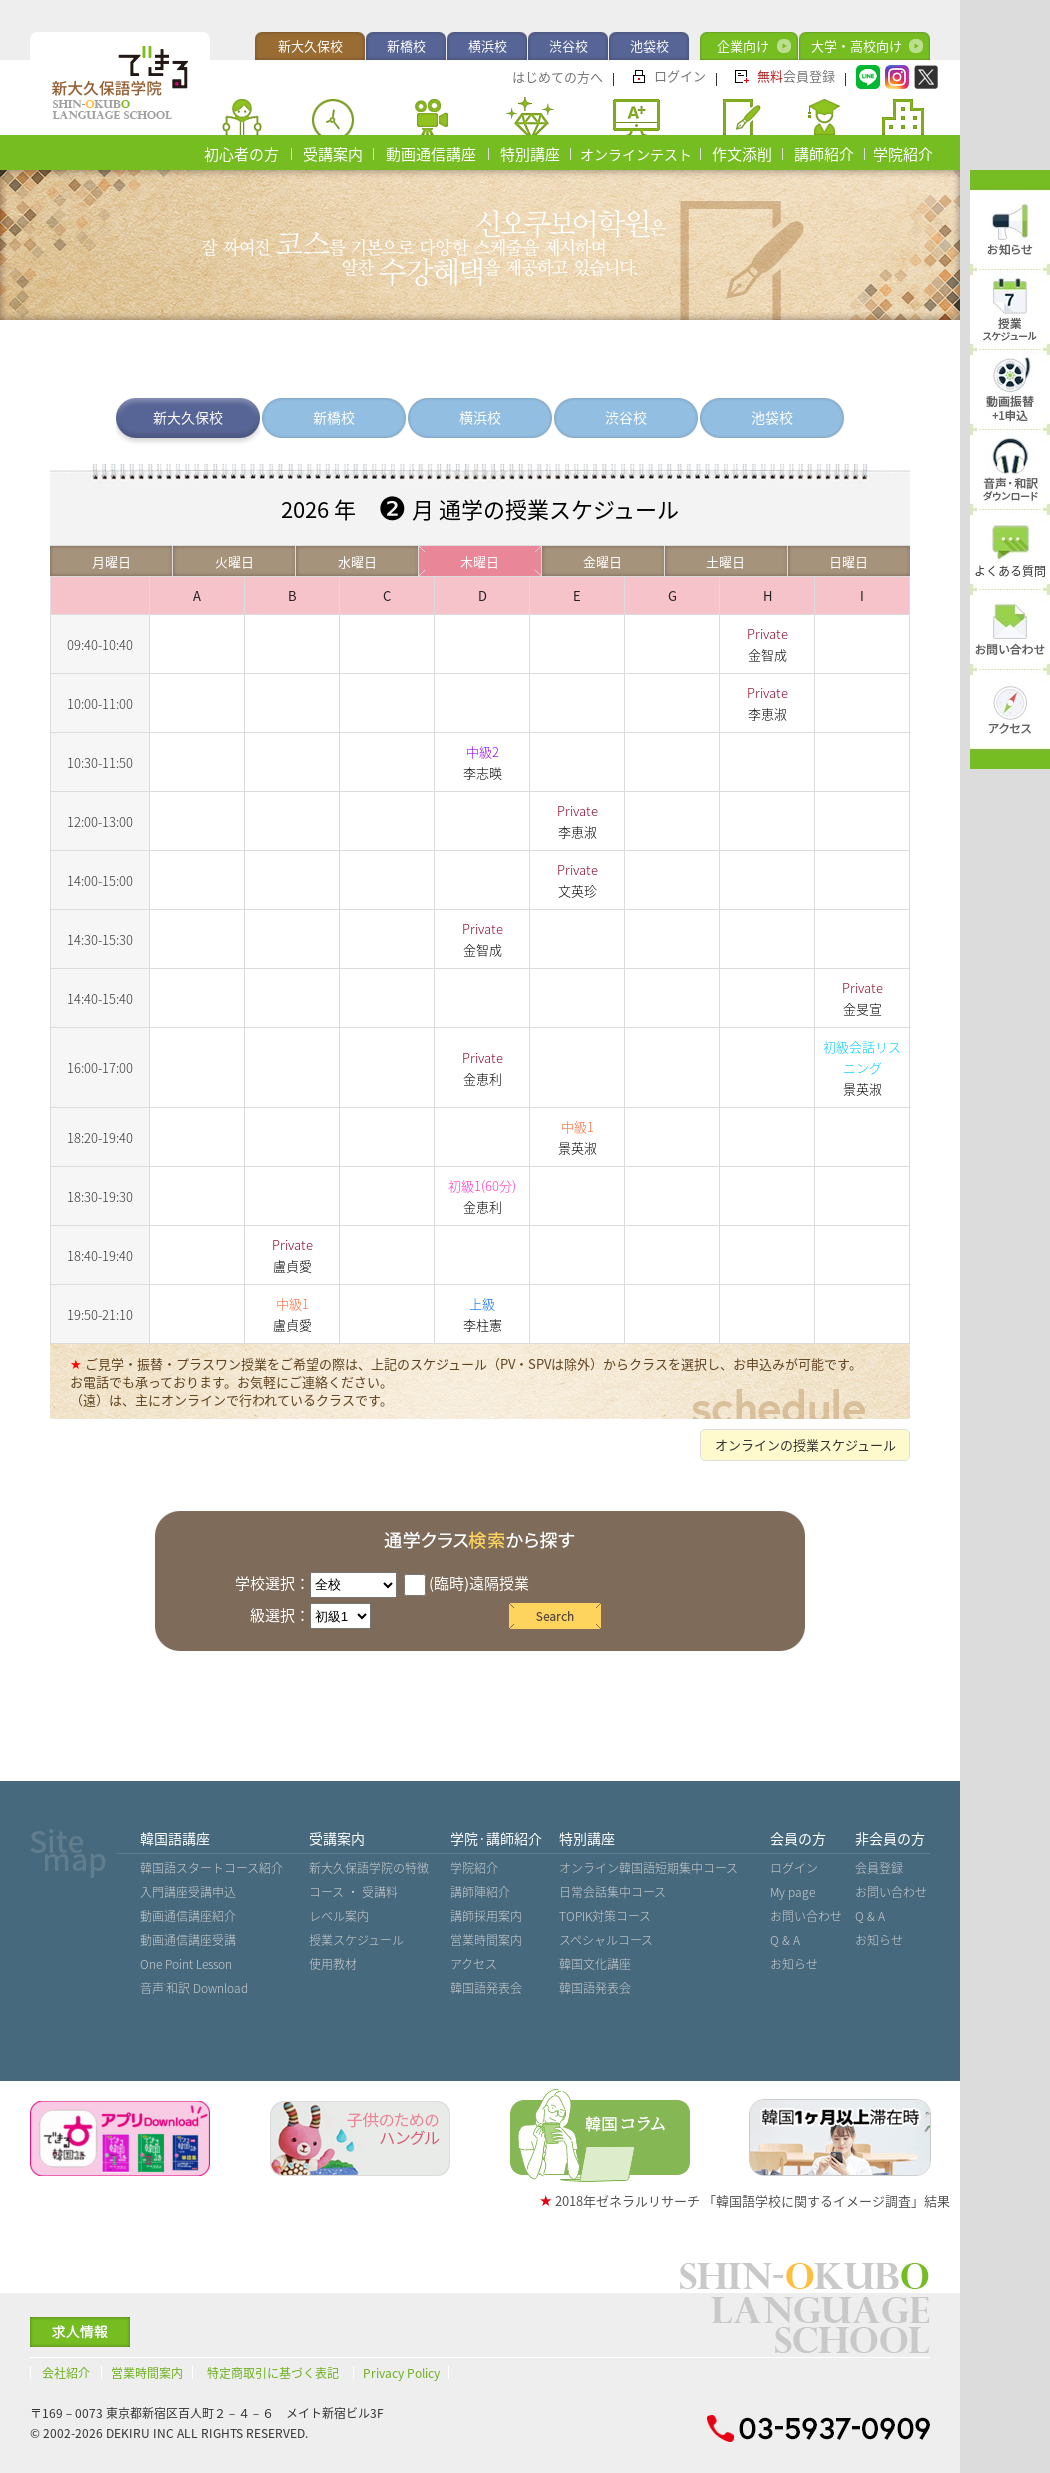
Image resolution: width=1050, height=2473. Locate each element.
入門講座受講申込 (188, 1892)
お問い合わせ (806, 1916)
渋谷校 (568, 45)
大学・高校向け (856, 45)
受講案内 (333, 154)
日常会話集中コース (612, 1892)
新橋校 (406, 45)
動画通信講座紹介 (188, 1916)
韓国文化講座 (595, 1964)
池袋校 (649, 45)
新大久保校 (310, 45)
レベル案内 (339, 1916)
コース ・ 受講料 (353, 1892)
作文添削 (742, 154)
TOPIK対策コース (605, 1916)
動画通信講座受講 (188, 1940)
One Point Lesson (186, 1964)
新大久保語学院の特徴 (369, 1868)
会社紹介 (66, 2373)
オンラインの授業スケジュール (805, 1444)
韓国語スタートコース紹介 (211, 1868)
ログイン (680, 75)
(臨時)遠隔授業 (466, 1583)
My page (792, 1892)
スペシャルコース (606, 1940)
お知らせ (794, 1964)
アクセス (473, 1964)
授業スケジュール (356, 1940)
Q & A (785, 1940)
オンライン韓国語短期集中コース (648, 1868)
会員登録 (796, 75)
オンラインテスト (636, 154)
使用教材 (333, 1964)
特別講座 (530, 154)
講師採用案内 (486, 1916)
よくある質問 (1010, 571)
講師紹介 (824, 154)
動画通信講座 (431, 154)
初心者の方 (241, 154)
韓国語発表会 (486, 1988)
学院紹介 (903, 154)
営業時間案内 (486, 1940)
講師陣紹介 (480, 1892)
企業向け (743, 45)
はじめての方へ (557, 76)
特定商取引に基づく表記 (273, 2373)
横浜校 (487, 45)
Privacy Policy (401, 2373)
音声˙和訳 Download (194, 1988)
